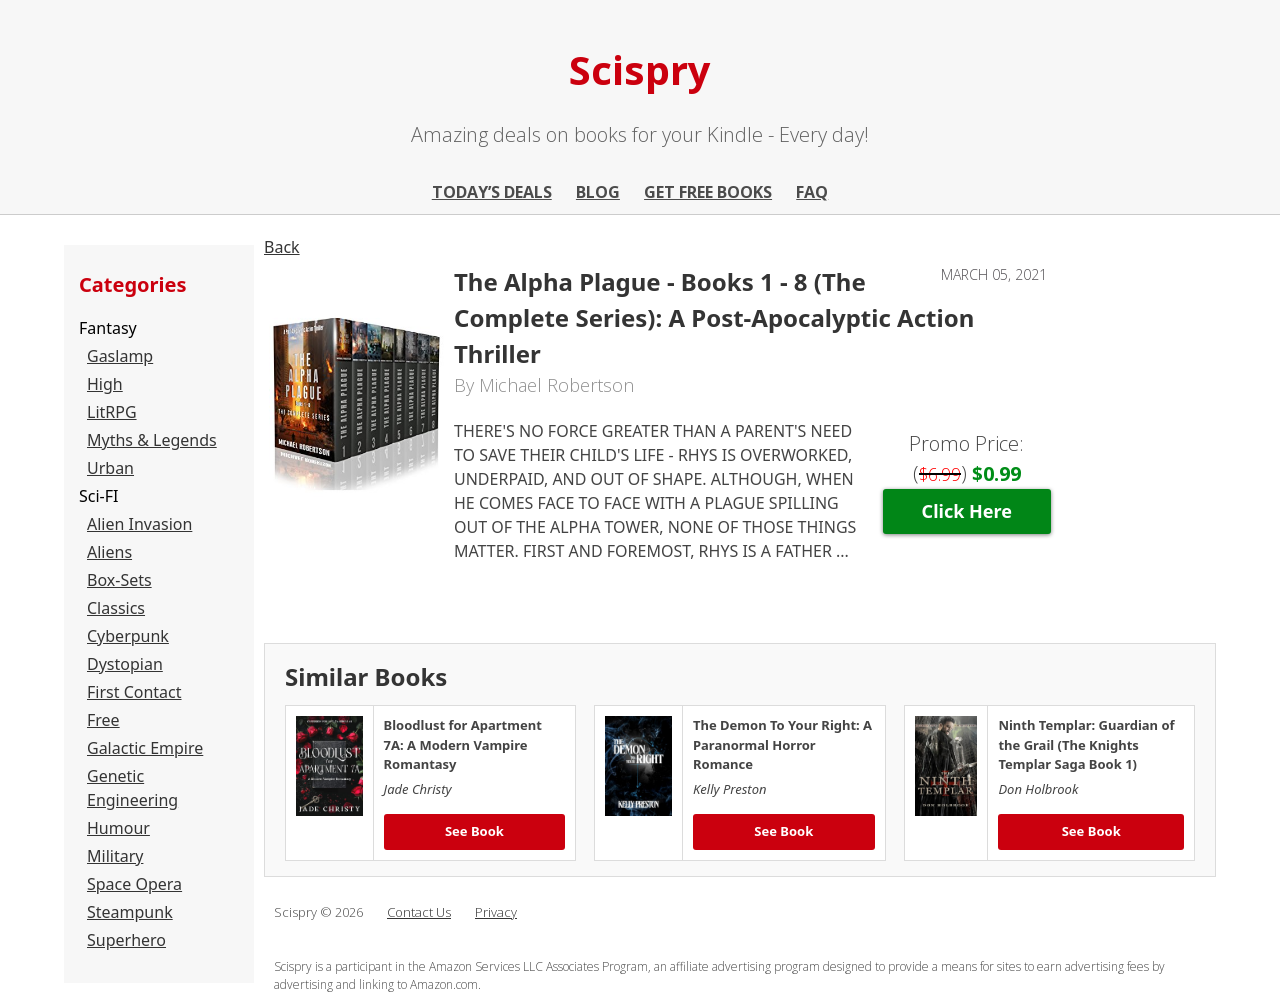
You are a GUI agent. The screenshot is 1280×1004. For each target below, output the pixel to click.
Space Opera (134, 884)
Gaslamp (120, 356)
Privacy (496, 912)
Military (115, 856)
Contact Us (419, 912)
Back (282, 247)
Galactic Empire (145, 748)
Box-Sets (119, 580)
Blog (598, 192)
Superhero (126, 940)
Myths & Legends (152, 440)
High (105, 384)
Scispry (640, 69)
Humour (118, 828)
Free (103, 720)
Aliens (109, 552)
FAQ (812, 192)
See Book (474, 831)
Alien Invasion (139, 524)
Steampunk (130, 912)
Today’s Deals (492, 192)
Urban (110, 468)
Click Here (967, 511)
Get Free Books (708, 192)
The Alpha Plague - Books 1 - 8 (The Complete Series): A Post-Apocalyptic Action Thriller (714, 317)
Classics (116, 608)
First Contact (134, 692)
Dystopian (125, 664)
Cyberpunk (128, 636)
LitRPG (112, 412)
